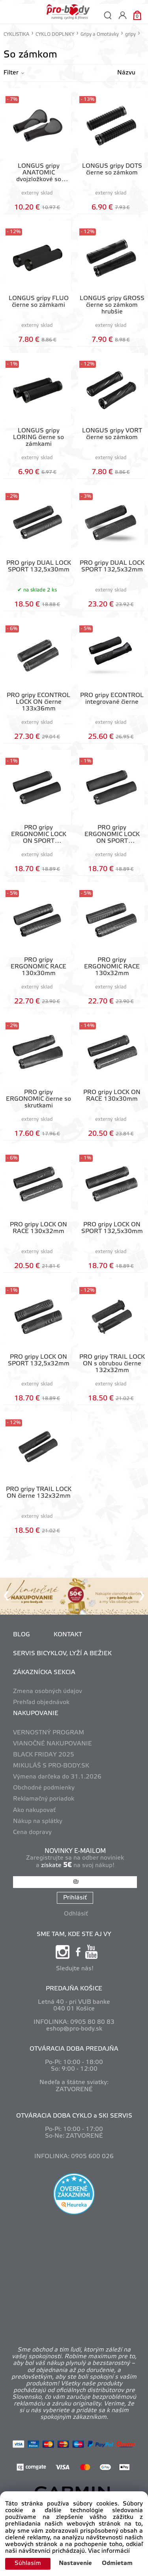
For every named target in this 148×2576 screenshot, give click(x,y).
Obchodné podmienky (44, 1788)
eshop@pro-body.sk (74, 2029)
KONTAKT (68, 1635)
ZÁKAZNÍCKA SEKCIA (44, 1672)
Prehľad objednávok (41, 1702)
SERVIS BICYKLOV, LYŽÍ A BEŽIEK (62, 1653)
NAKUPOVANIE (35, 1713)
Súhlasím (28, 2563)
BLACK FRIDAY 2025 (43, 1755)
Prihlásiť (75, 1898)
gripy (130, 34)
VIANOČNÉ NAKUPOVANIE (52, 1744)
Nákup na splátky (37, 1821)
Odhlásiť (76, 1914)
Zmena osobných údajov (47, 1691)
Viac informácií (109, 2551)
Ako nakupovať (34, 1810)
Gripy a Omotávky (100, 34)
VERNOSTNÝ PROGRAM (48, 1733)
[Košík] (137, 15)
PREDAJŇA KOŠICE (74, 1989)
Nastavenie (75, 2563)
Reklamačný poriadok (43, 1799)
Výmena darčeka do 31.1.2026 (57, 1777)
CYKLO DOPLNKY (55, 34)
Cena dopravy (32, 1832)
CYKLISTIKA (16, 34)
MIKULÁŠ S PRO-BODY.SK (51, 1766)
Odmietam (117, 2563)
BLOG (21, 1635)
